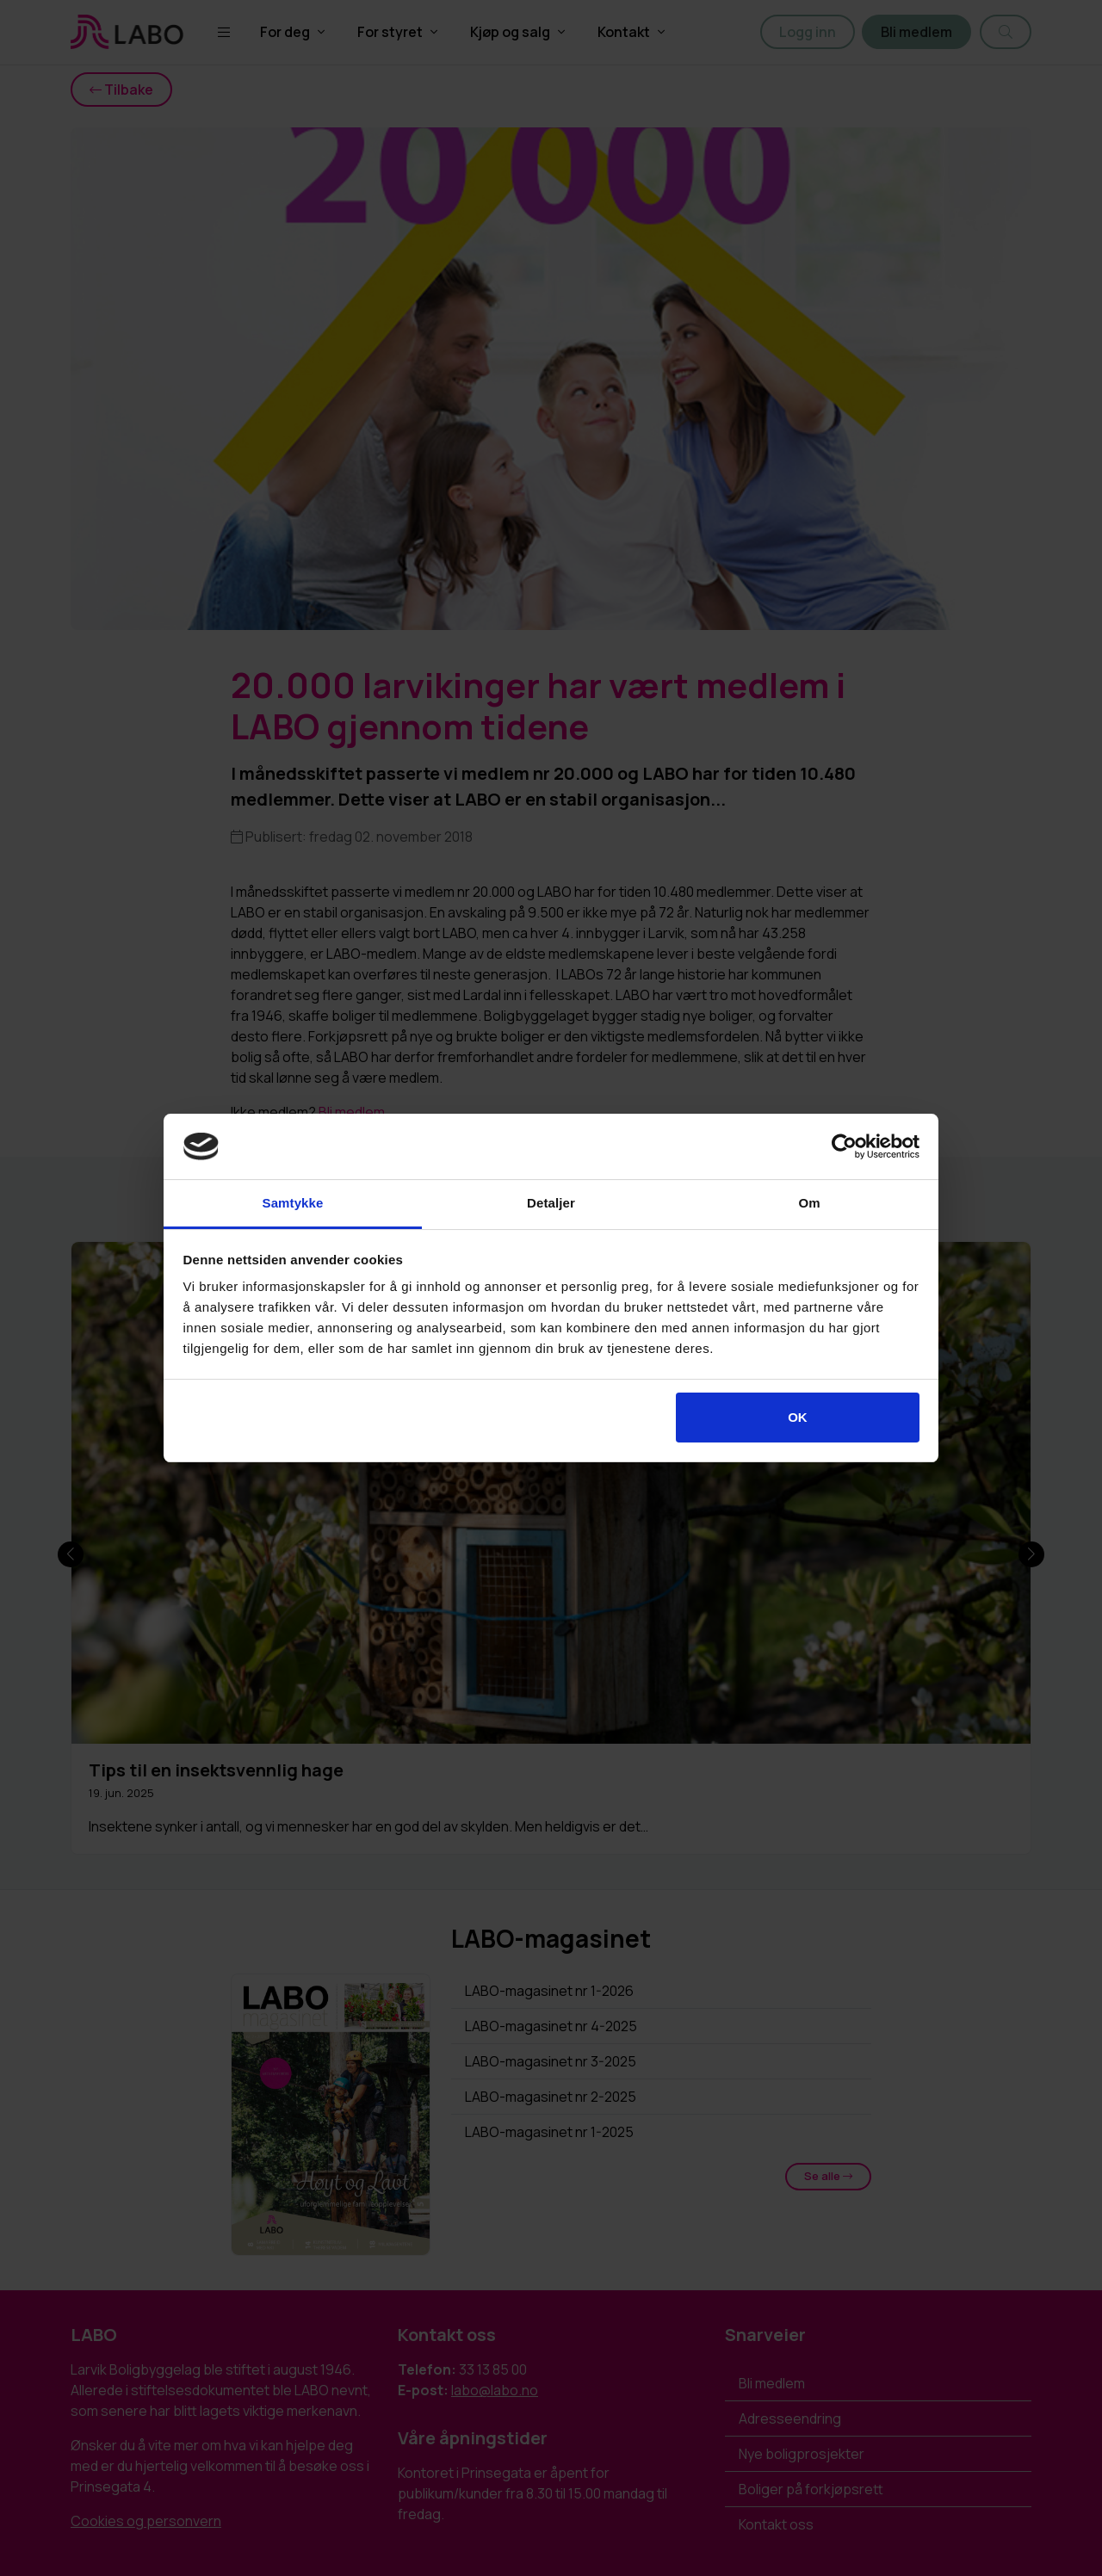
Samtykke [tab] (293, 1202)
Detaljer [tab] (551, 1202)
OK (798, 1417)
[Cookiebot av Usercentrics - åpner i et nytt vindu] (844, 1146)
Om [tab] (809, 1202)
